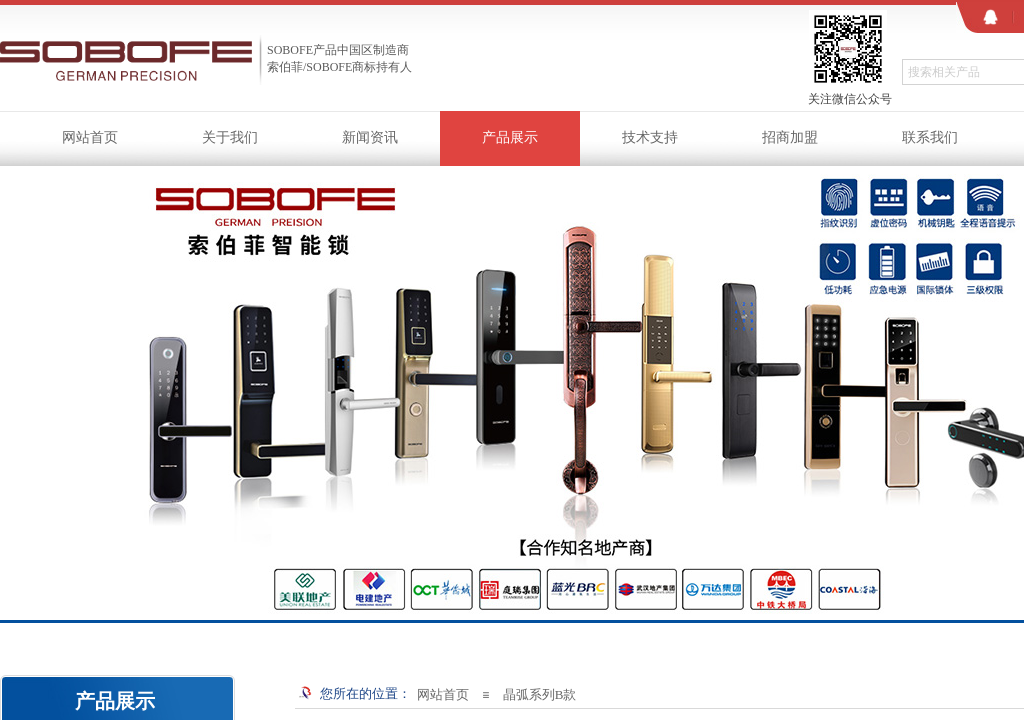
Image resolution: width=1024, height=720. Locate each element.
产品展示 (510, 137)
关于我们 (230, 137)
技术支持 (650, 137)
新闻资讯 (370, 137)
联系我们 (930, 137)
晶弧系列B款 (540, 694)
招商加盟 (790, 137)
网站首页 (90, 137)
